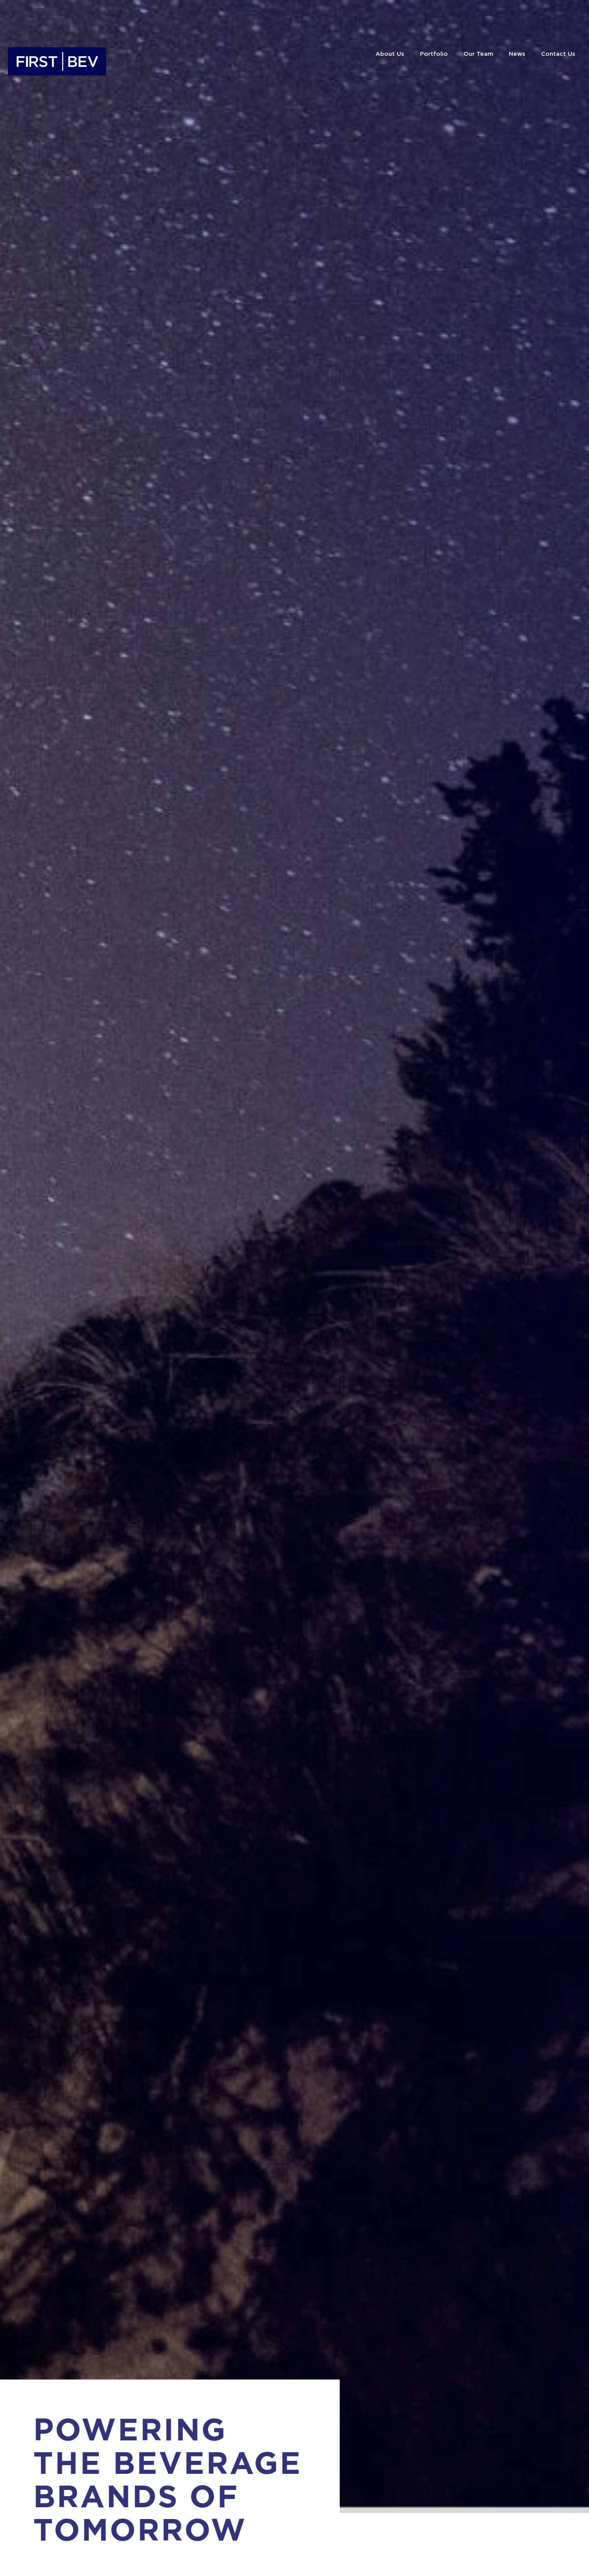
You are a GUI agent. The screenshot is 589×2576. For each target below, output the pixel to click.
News (517, 54)
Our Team (478, 54)
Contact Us (558, 54)
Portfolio (434, 54)
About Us (389, 54)
